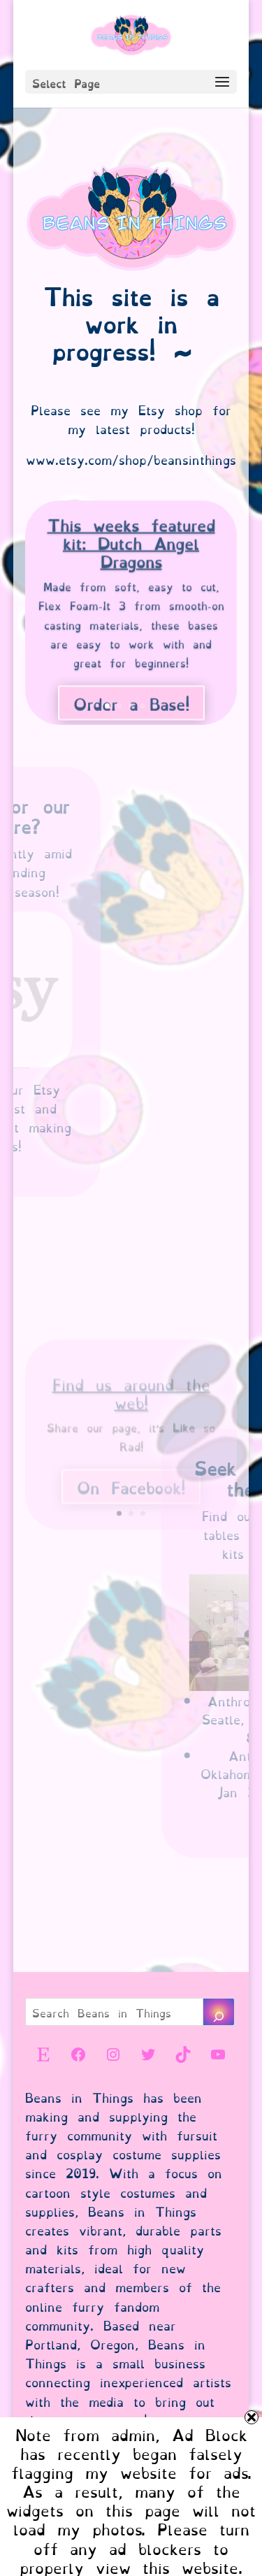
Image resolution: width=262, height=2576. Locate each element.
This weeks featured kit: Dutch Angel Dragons (131, 549)
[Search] (219, 2012)
